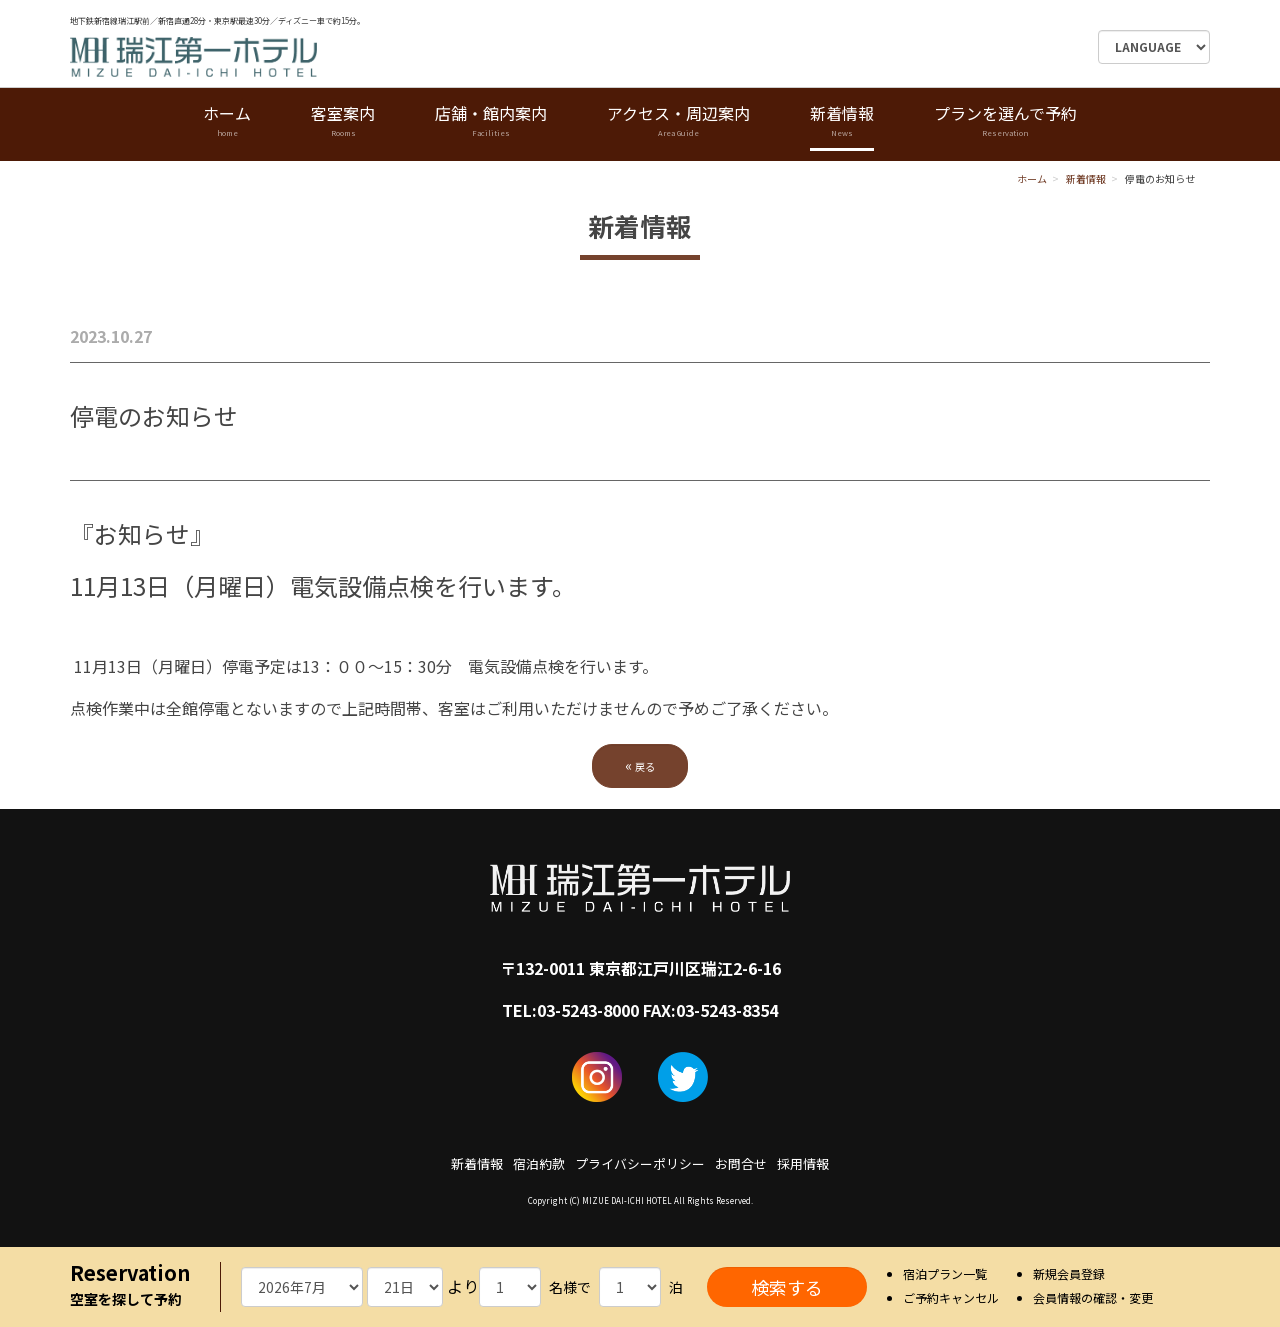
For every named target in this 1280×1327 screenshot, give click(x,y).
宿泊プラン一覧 (945, 1273)
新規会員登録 (1069, 1273)
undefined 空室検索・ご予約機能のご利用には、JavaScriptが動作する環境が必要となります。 (302, 1287)
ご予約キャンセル (951, 1297)
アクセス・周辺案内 (678, 122)
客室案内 (343, 122)
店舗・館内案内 (491, 122)
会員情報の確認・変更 (1093, 1297)
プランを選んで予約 (1005, 122)
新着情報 (842, 122)
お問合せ (741, 1163)
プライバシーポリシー (640, 1163)
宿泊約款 (539, 1163)
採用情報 (803, 1163)
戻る (640, 765)
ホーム (227, 122)
